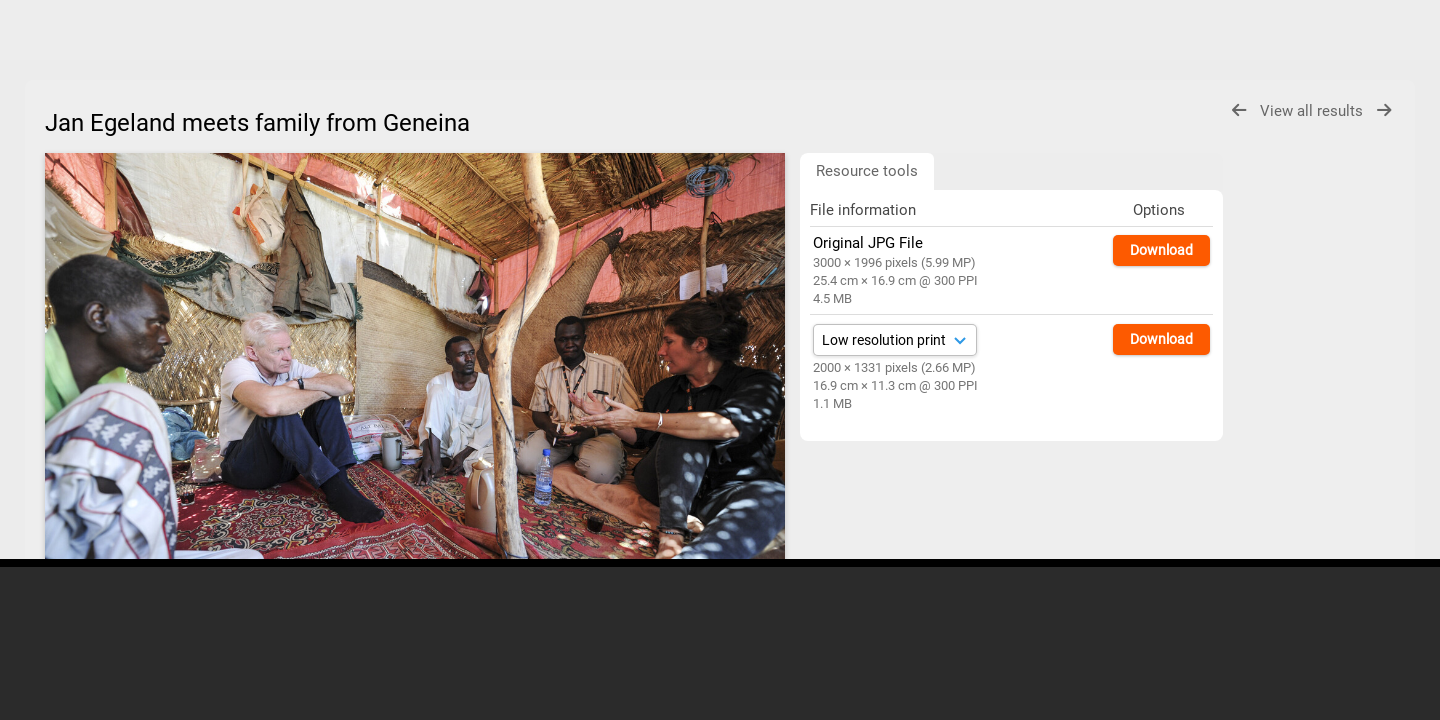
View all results (1313, 111)
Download (1161, 250)
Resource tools (867, 171)
